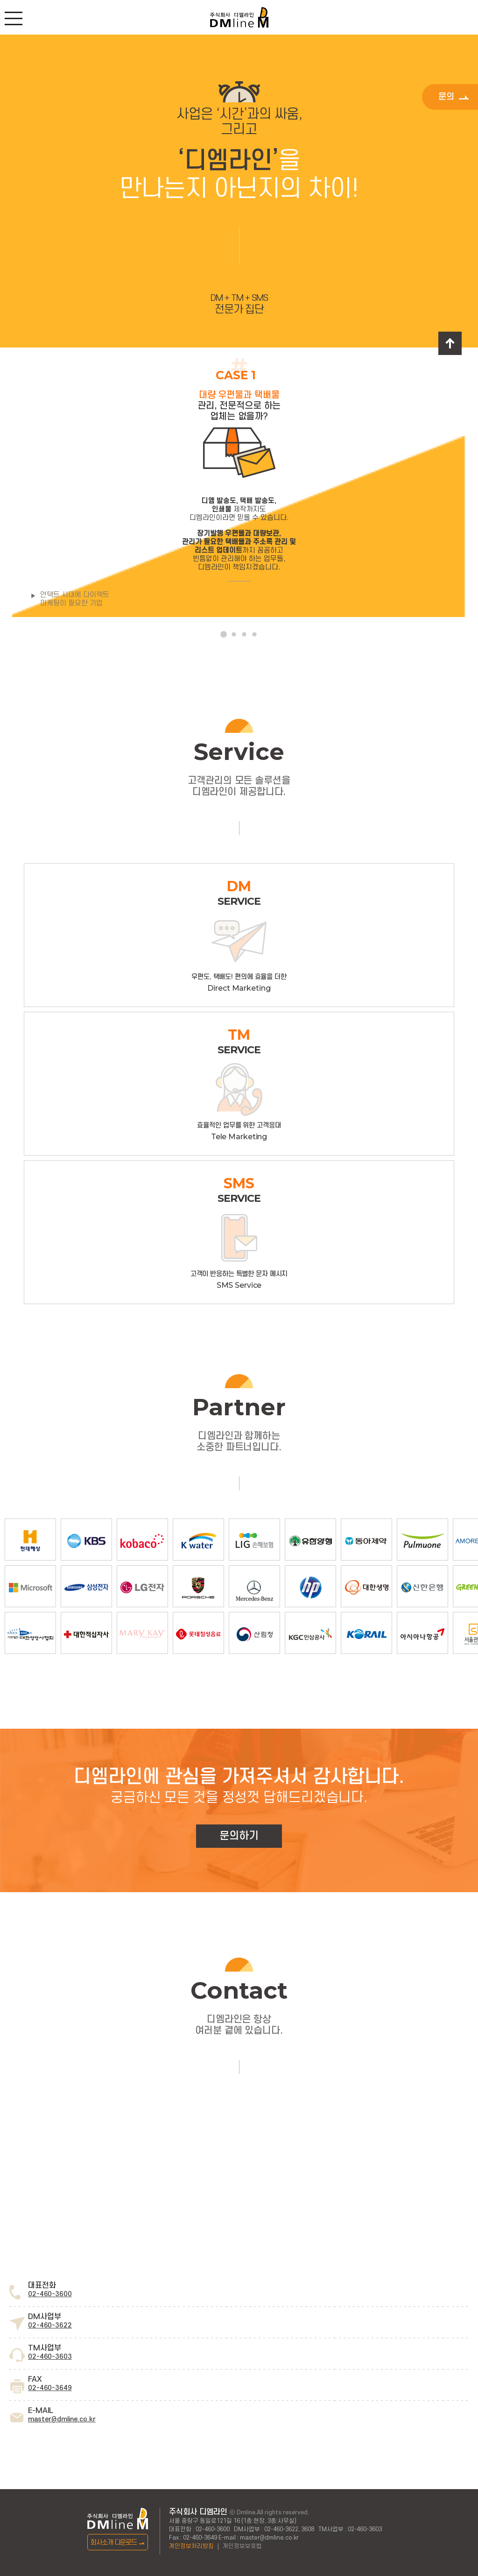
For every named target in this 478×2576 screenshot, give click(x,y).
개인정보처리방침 (191, 2546)
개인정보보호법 (242, 2546)
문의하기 (239, 1836)
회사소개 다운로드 (118, 2543)
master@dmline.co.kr (62, 2419)
